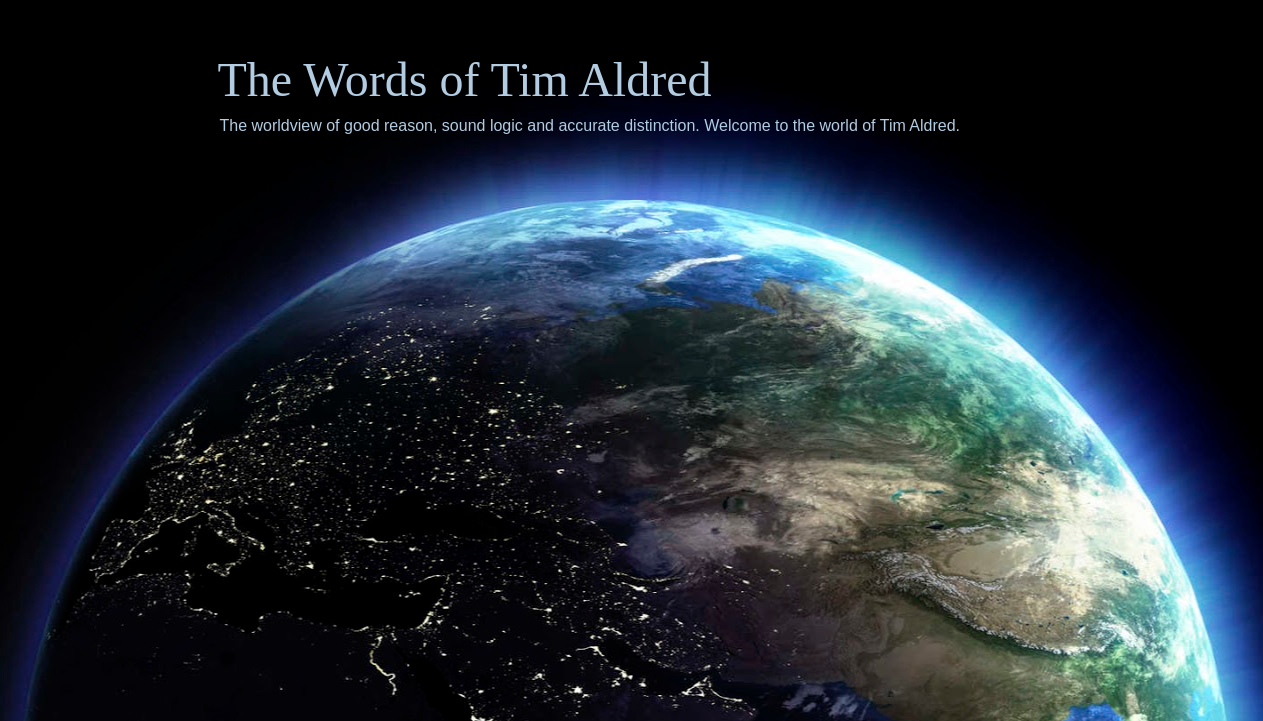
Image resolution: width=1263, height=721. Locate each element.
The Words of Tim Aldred (465, 79)
